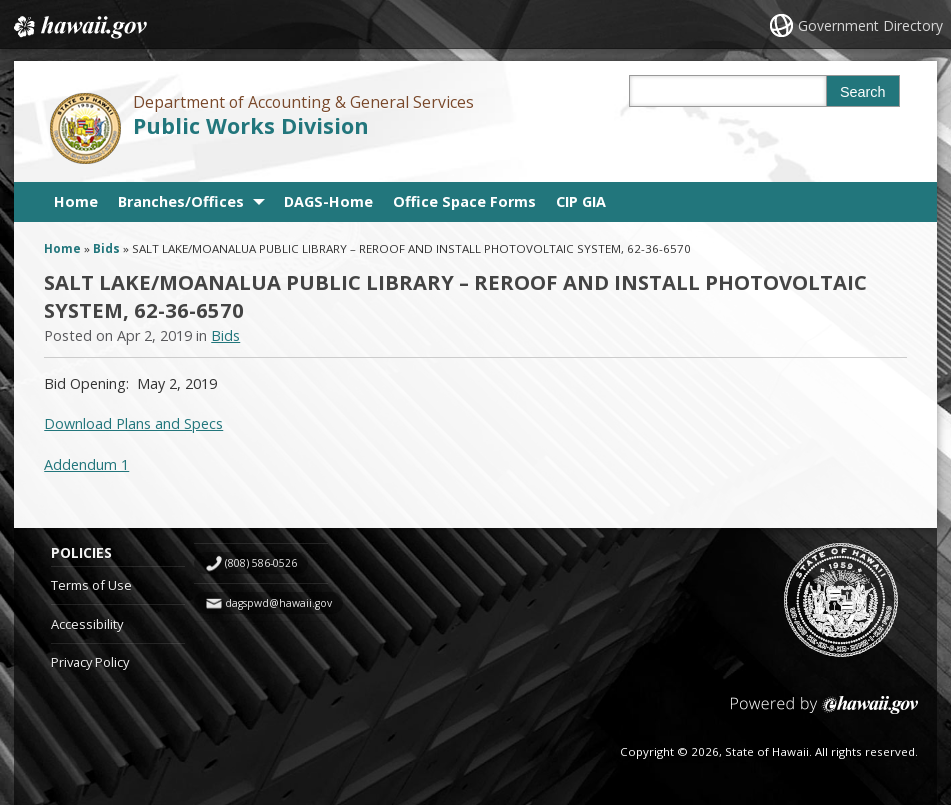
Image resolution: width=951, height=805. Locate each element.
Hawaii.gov (78, 27)
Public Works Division (251, 125)
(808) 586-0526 (261, 563)
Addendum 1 (86, 464)
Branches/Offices (181, 201)
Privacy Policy (90, 662)
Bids (106, 248)
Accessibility (87, 624)
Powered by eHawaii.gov (824, 712)
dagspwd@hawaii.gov (278, 603)
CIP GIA (581, 201)
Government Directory (870, 25)
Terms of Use (91, 585)
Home (76, 201)
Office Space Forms (464, 201)
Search (863, 92)
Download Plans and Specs (133, 423)
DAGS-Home (328, 201)
